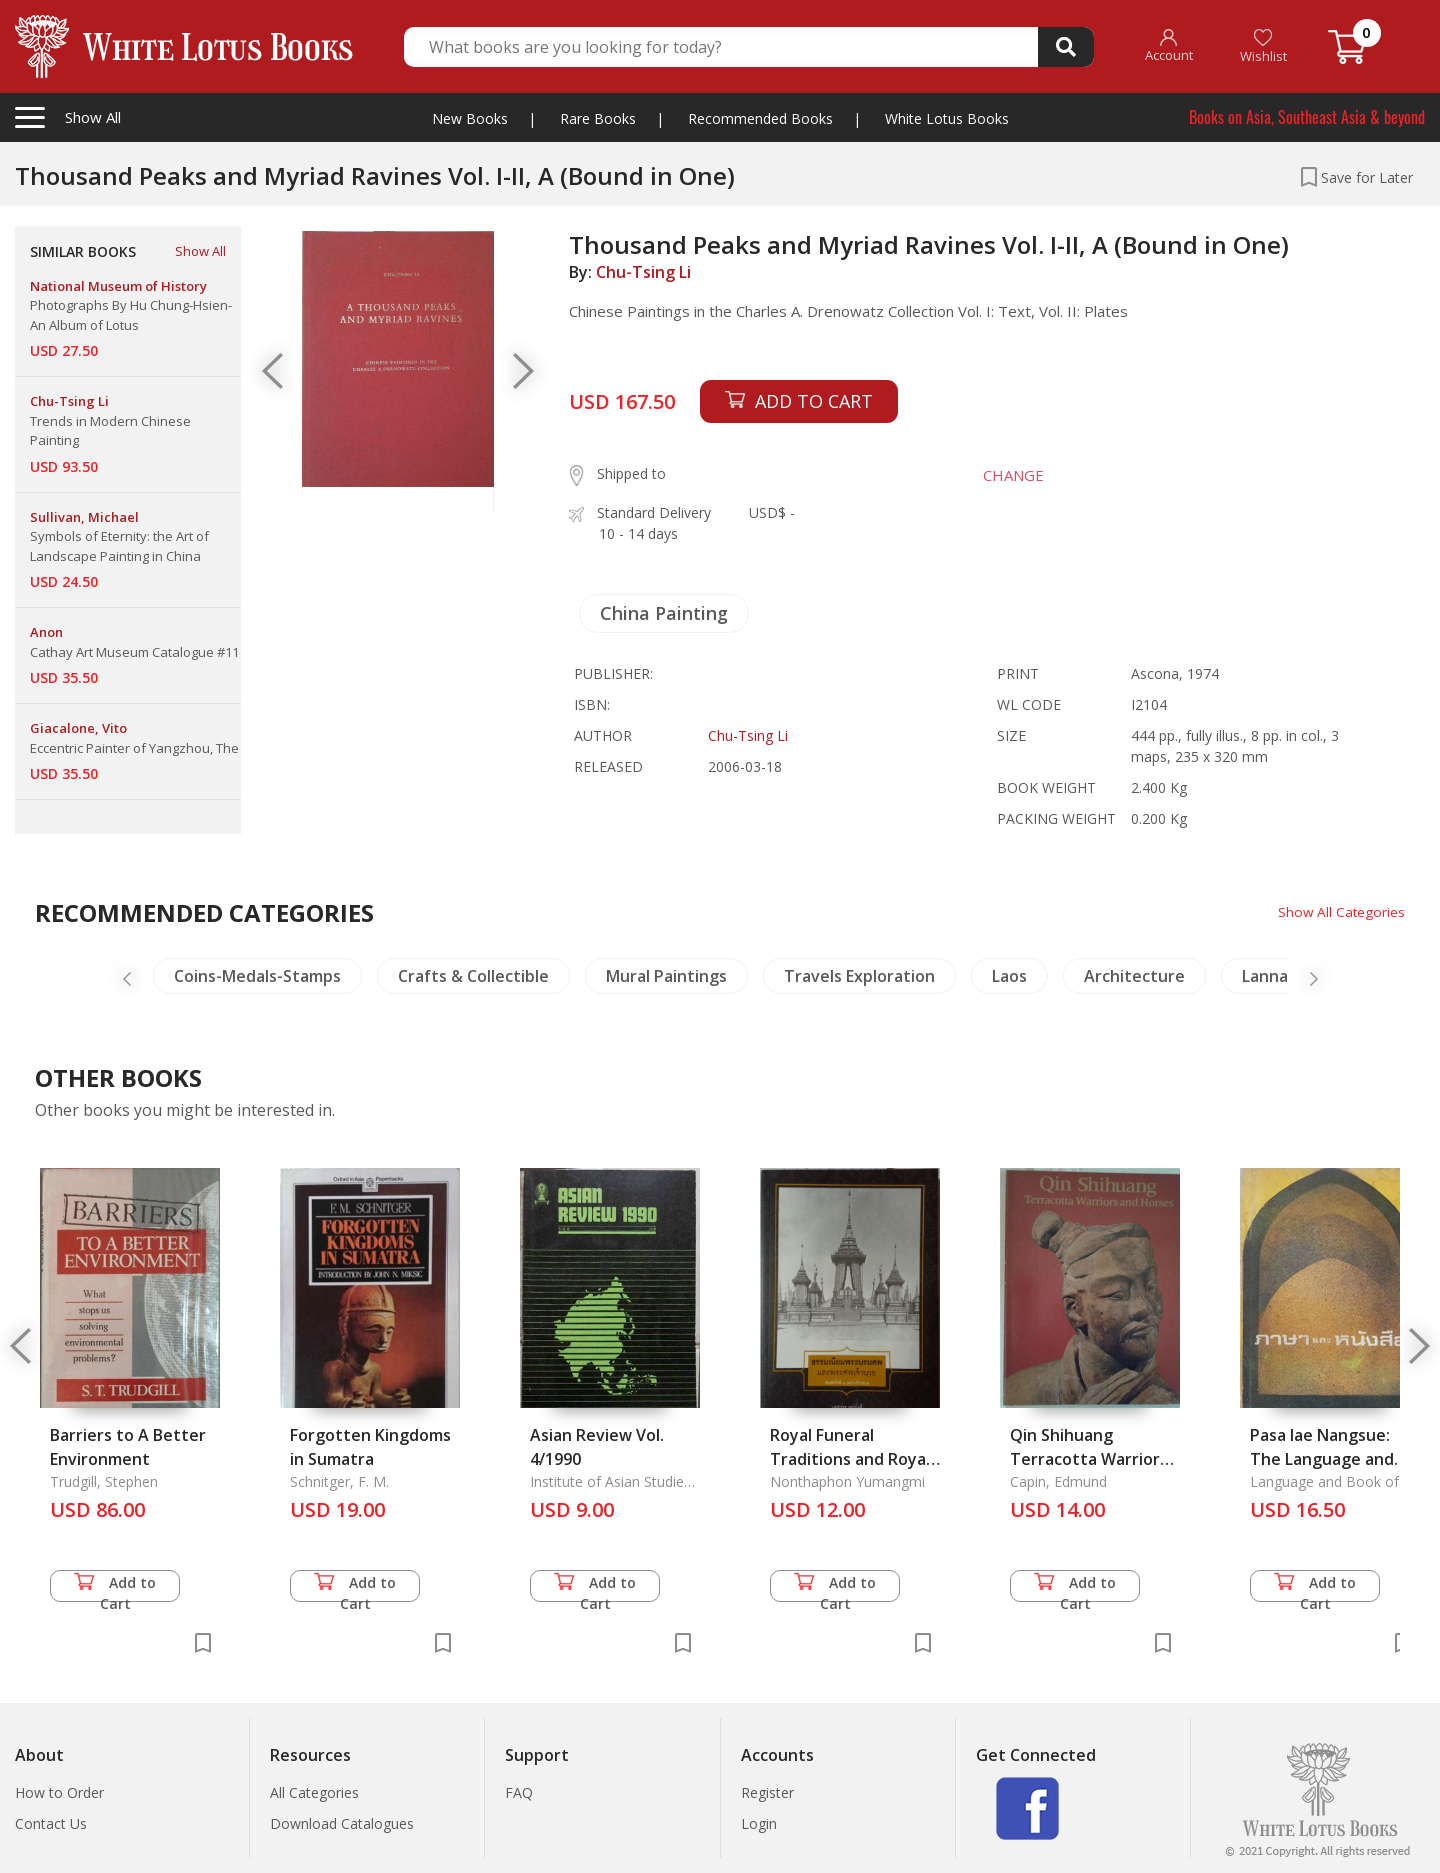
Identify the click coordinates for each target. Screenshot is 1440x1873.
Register (767, 1792)
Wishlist (1263, 46)
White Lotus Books (947, 118)
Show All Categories (1340, 911)
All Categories (314, 1792)
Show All (200, 251)
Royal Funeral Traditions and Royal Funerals (850, 1459)
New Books (470, 118)
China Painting (664, 613)
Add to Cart (115, 1587)
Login (759, 1823)
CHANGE (1009, 475)
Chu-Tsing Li (643, 272)
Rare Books (598, 118)
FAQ (519, 1792)
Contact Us (51, 1823)
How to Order (59, 1792)
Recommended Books (760, 118)
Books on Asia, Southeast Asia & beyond (1307, 117)
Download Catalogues (342, 1823)
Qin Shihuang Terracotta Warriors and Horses (1089, 1459)
